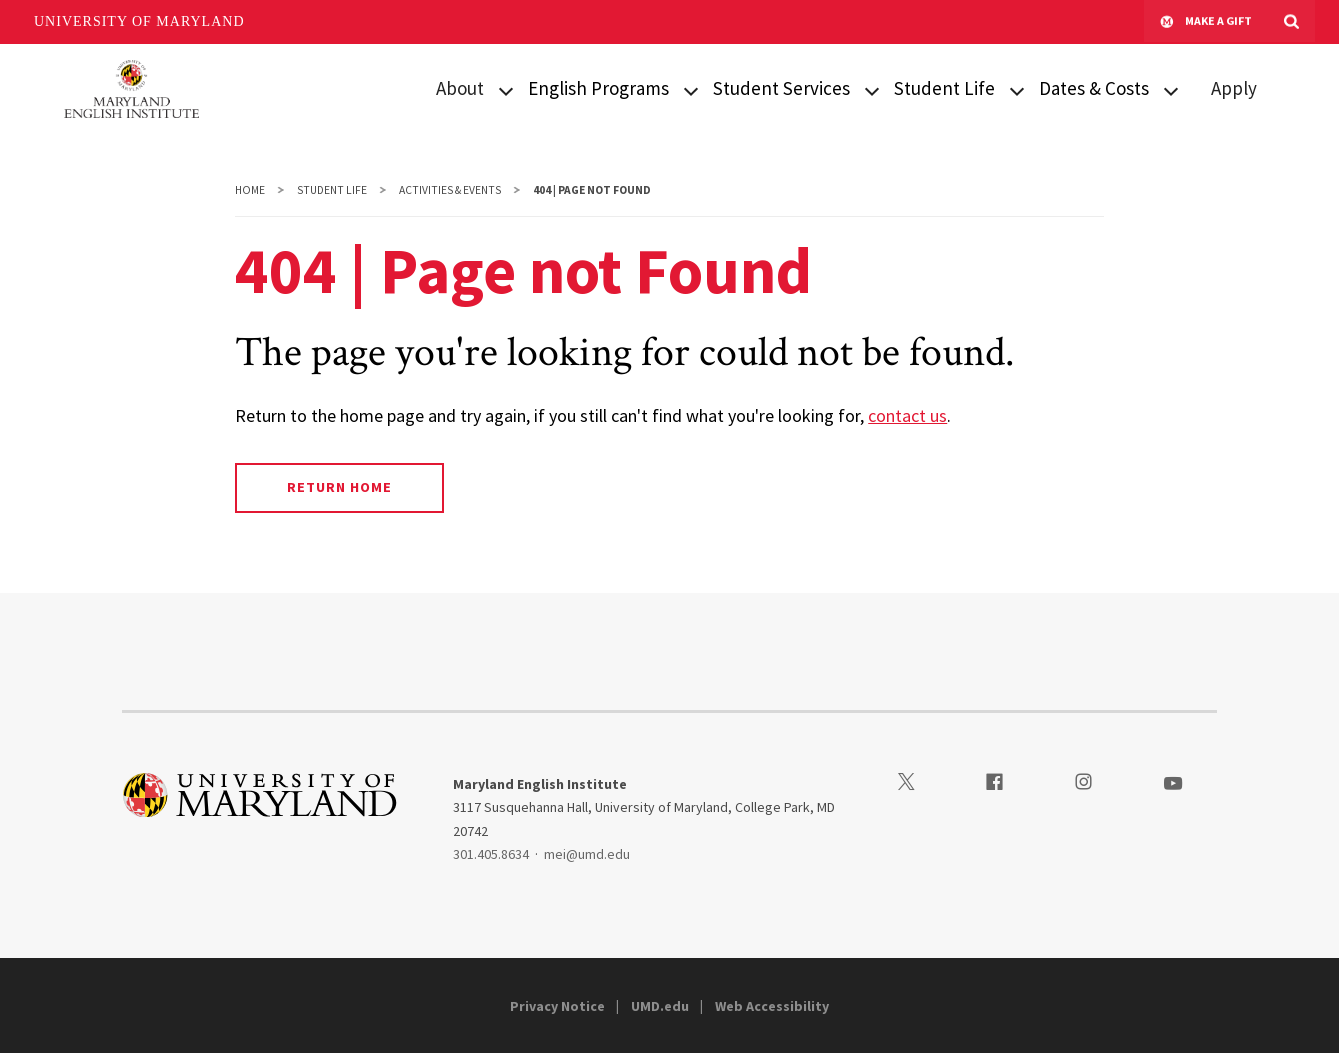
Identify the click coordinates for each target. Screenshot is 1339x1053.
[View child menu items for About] (506, 89)
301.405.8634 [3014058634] (491, 854)
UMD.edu (660, 1006)
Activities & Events (450, 190)
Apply (1234, 88)
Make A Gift (1206, 22)
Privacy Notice (557, 1006)
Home (250, 190)
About (460, 88)
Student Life (332, 190)
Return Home (339, 487)
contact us (907, 415)
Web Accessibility (772, 1006)
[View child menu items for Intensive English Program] (691, 89)
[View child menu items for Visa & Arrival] (872, 89)
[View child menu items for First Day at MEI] (1017, 89)
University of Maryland (139, 21)
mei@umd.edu (587, 854)
